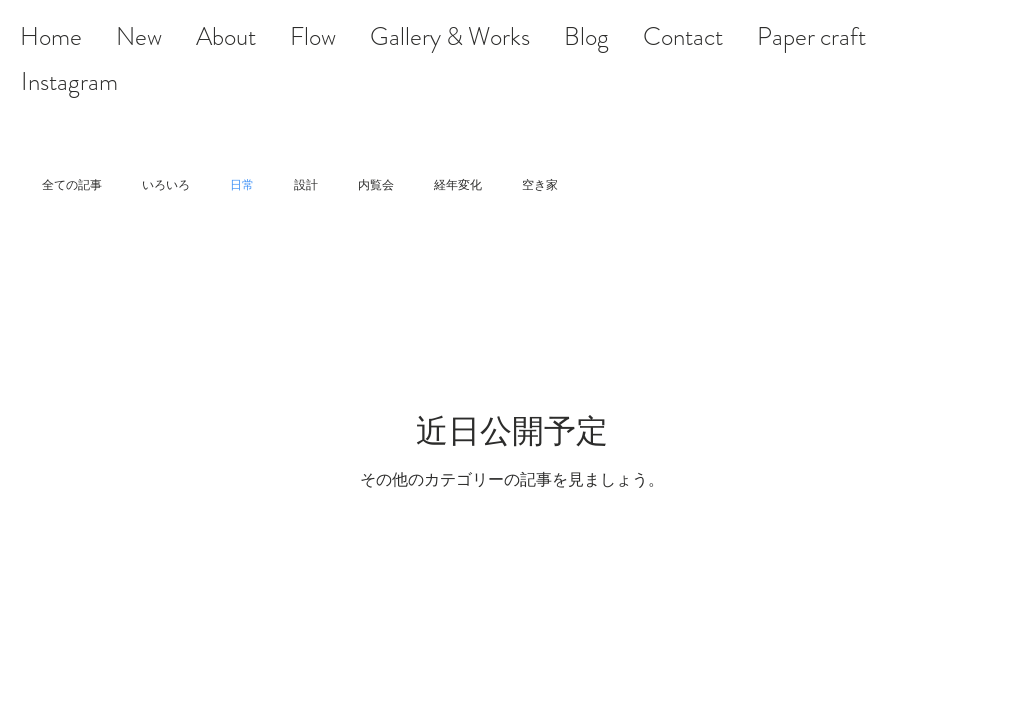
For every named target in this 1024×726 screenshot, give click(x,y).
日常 (242, 185)
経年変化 (458, 185)
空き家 (540, 185)
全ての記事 (72, 185)
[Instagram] (69, 82)
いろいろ (166, 185)
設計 (306, 185)
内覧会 (376, 185)
